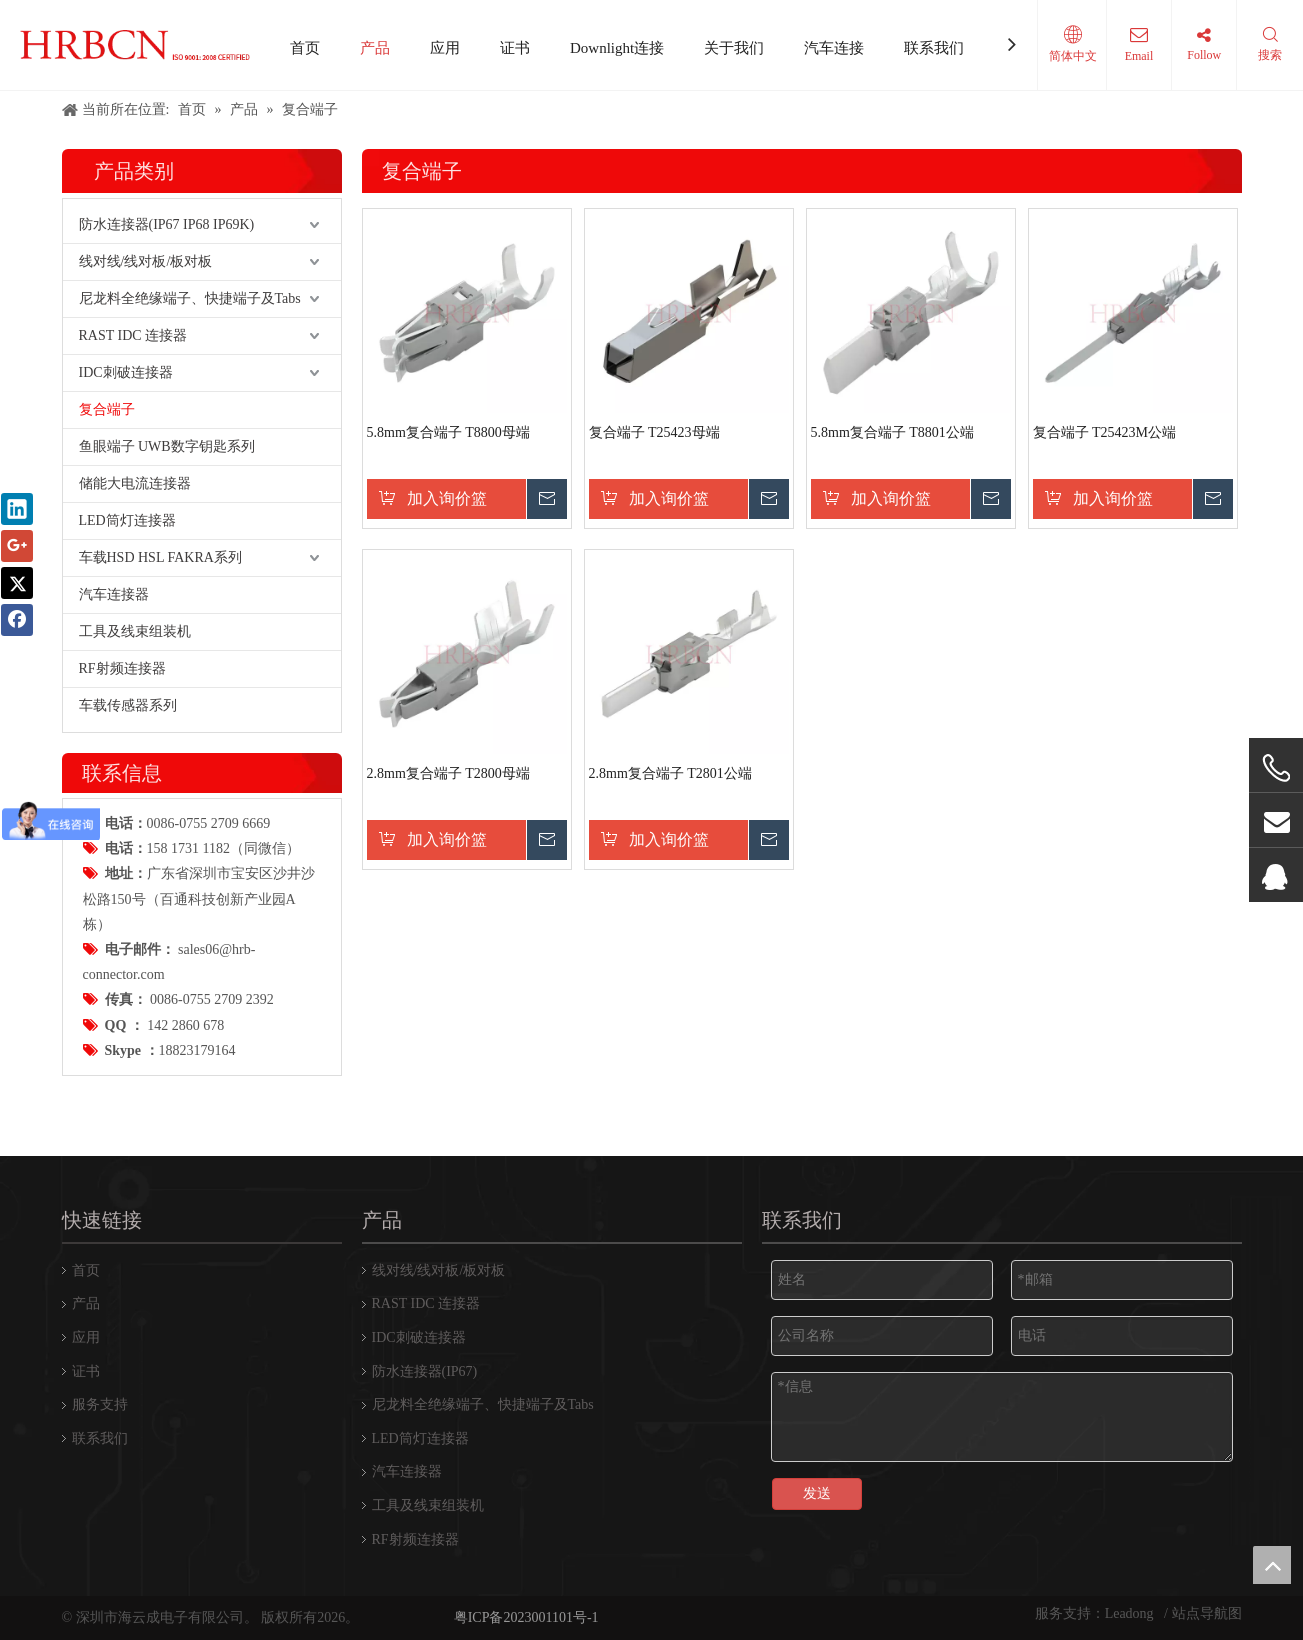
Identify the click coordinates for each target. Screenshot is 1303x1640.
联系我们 (934, 48)
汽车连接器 (114, 594)
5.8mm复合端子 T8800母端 (448, 432)
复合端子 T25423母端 (654, 432)
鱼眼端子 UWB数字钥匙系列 (167, 446)
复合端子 (107, 409)
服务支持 (100, 1404)
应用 (445, 48)
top (1272, 1565)
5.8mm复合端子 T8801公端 (892, 432)
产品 (375, 48)
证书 (515, 48)
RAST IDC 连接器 (133, 335)
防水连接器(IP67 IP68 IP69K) (167, 224)
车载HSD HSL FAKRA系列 (160, 557)
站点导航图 (1207, 1613)
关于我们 (734, 48)
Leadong (1131, 1613)
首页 (305, 48)
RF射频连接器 (122, 668)
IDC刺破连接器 (126, 372)
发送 (817, 1493)
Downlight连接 (617, 48)
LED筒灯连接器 (127, 520)
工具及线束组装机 (135, 631)
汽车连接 (834, 48)
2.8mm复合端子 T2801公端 (670, 773)
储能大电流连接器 (135, 483)
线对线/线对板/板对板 (146, 261)
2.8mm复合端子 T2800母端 (448, 773)
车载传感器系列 (128, 705)
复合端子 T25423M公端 (1105, 432)
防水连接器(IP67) (425, 1371)
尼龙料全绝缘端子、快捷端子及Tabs (190, 298)
